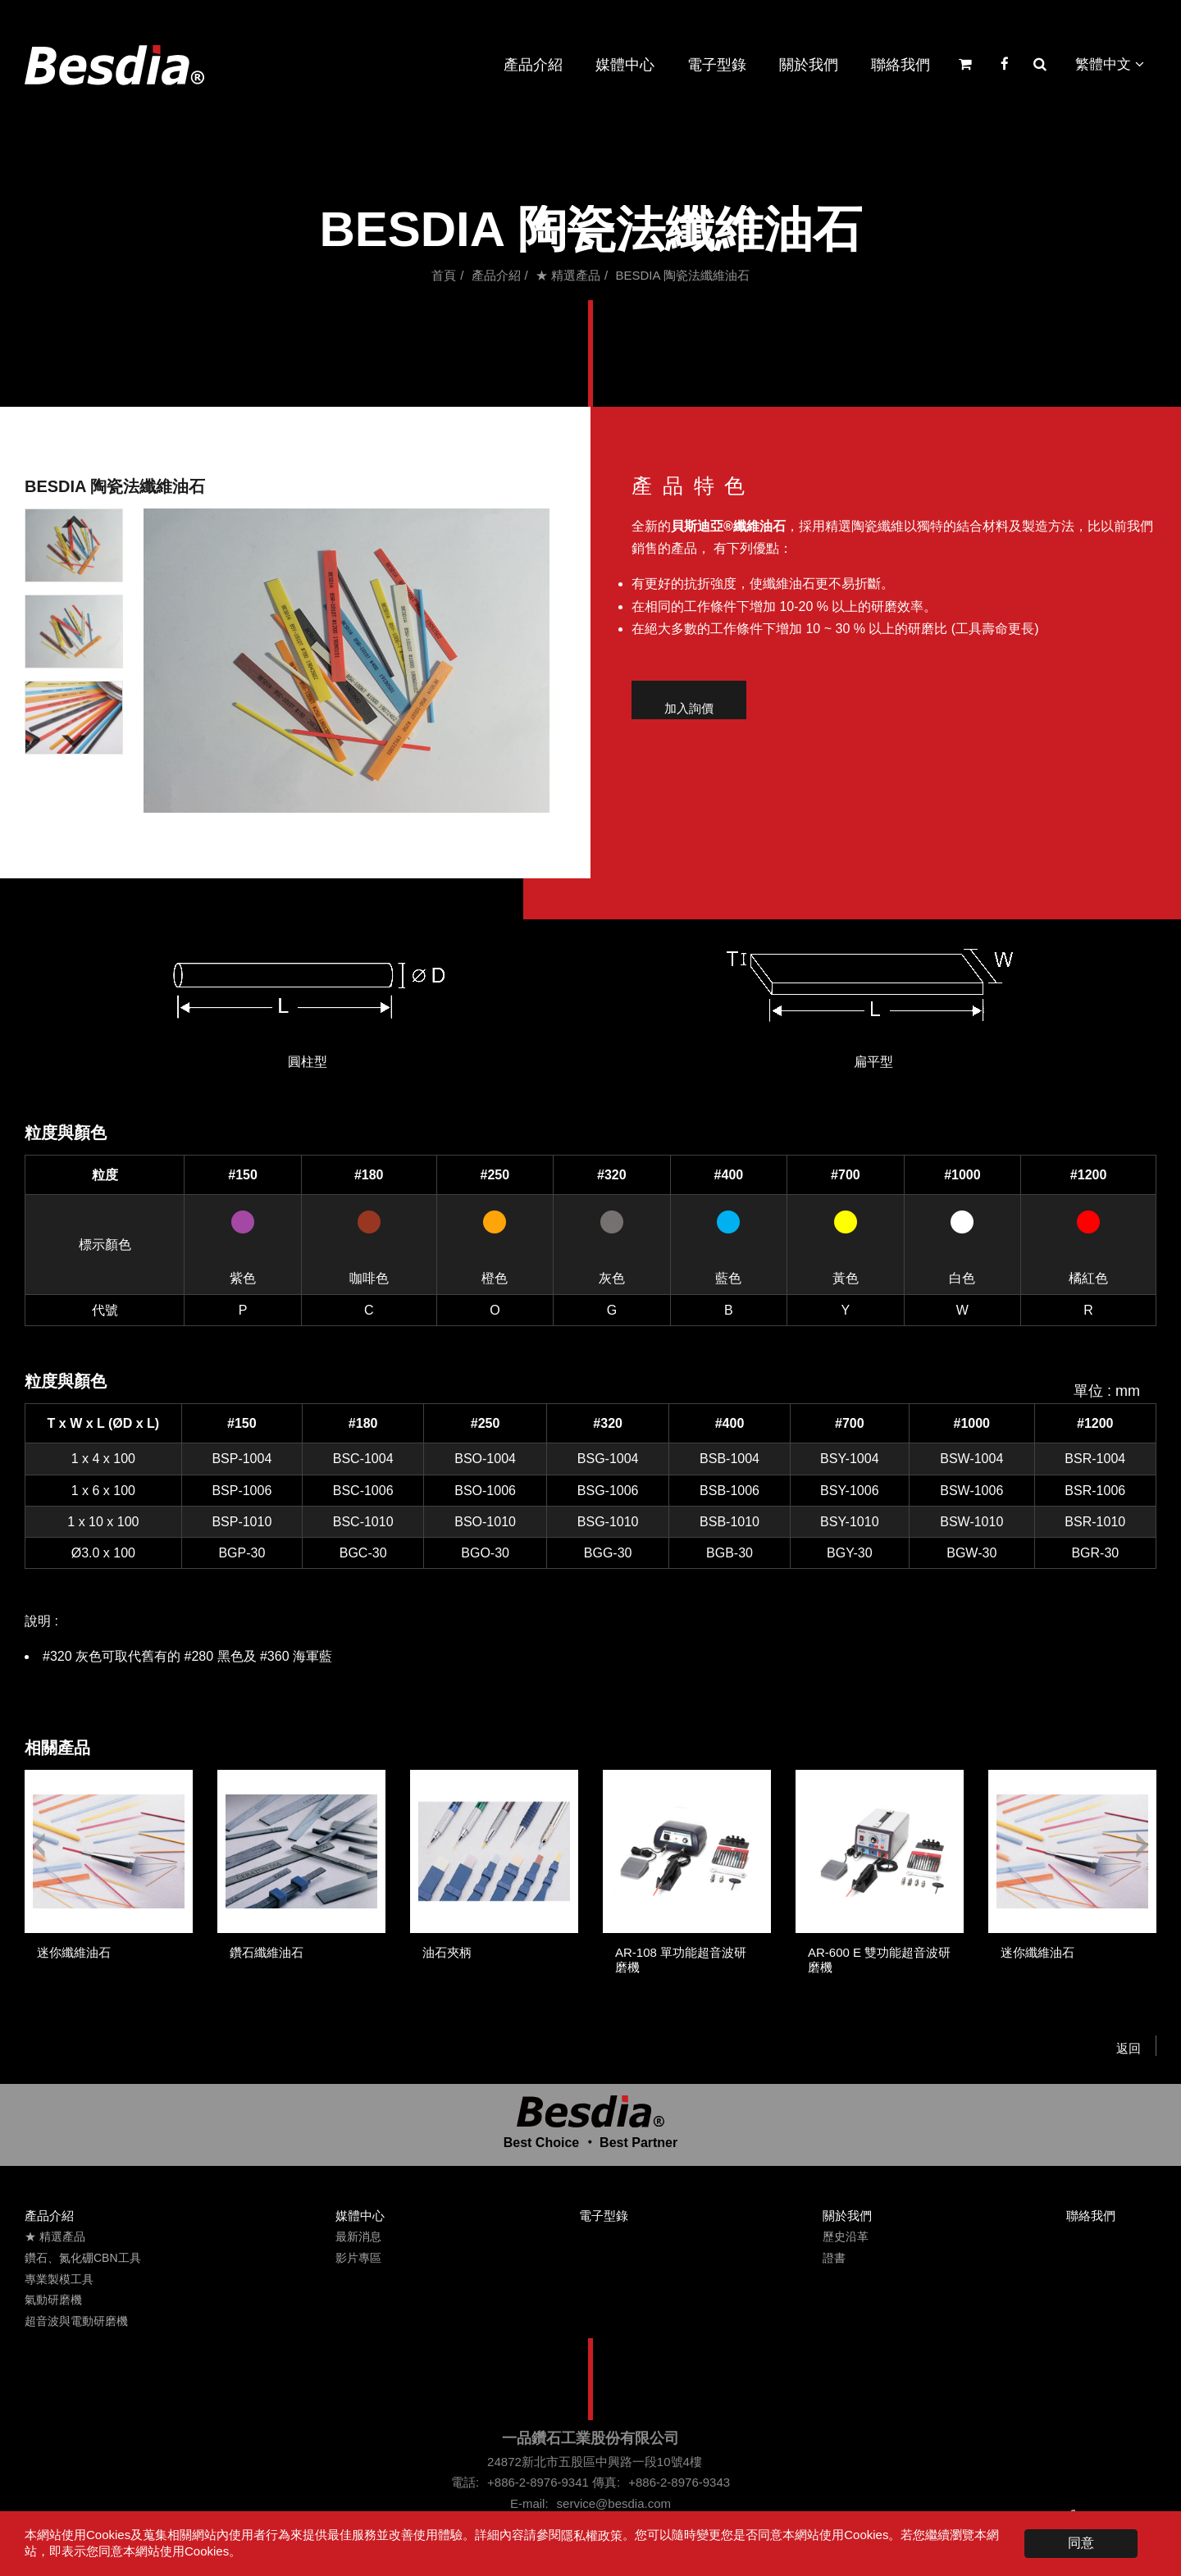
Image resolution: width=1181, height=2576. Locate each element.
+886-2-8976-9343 (679, 2482)
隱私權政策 (591, 2535)
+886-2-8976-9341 (538, 2482)
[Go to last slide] (74, 521)
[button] (74, 545)
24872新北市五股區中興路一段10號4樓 (594, 2462)
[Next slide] (74, 741)
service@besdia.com (614, 2503)
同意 (1081, 2543)
